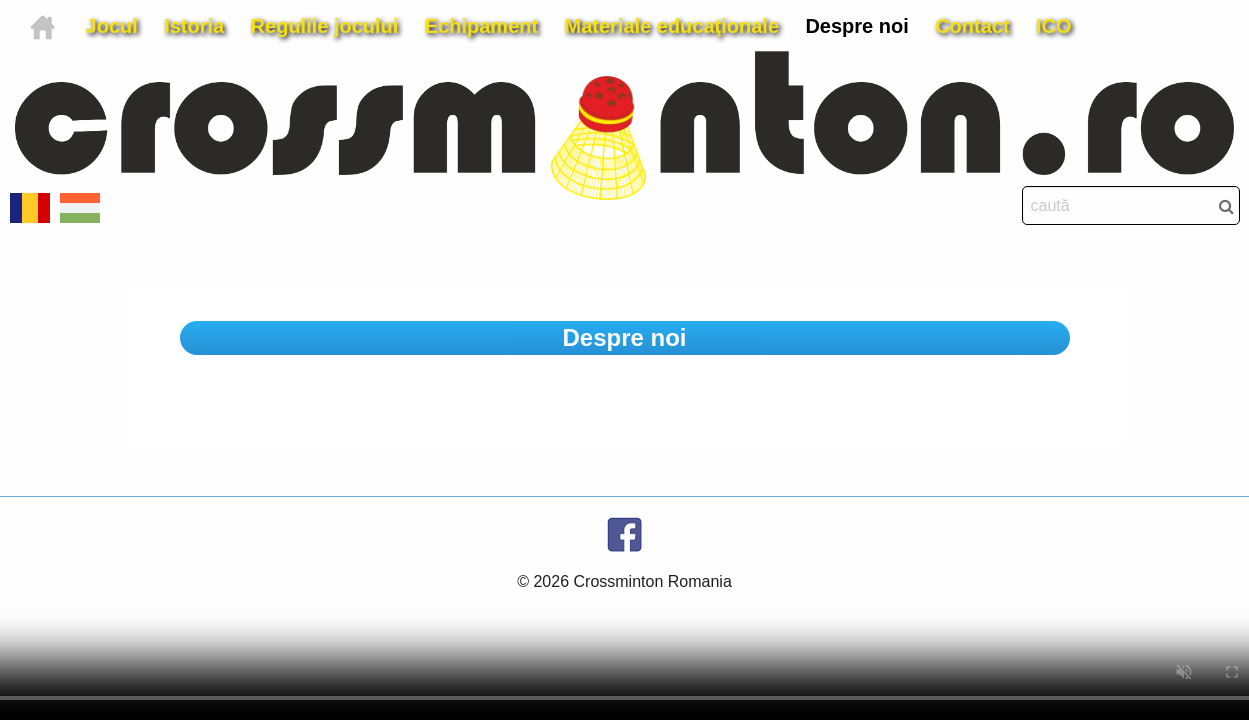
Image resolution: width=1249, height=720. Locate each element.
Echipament (481, 26)
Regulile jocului (325, 26)
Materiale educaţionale (672, 26)
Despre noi (856, 26)
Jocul (112, 26)
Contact (972, 26)
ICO (1054, 26)
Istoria (194, 26)
